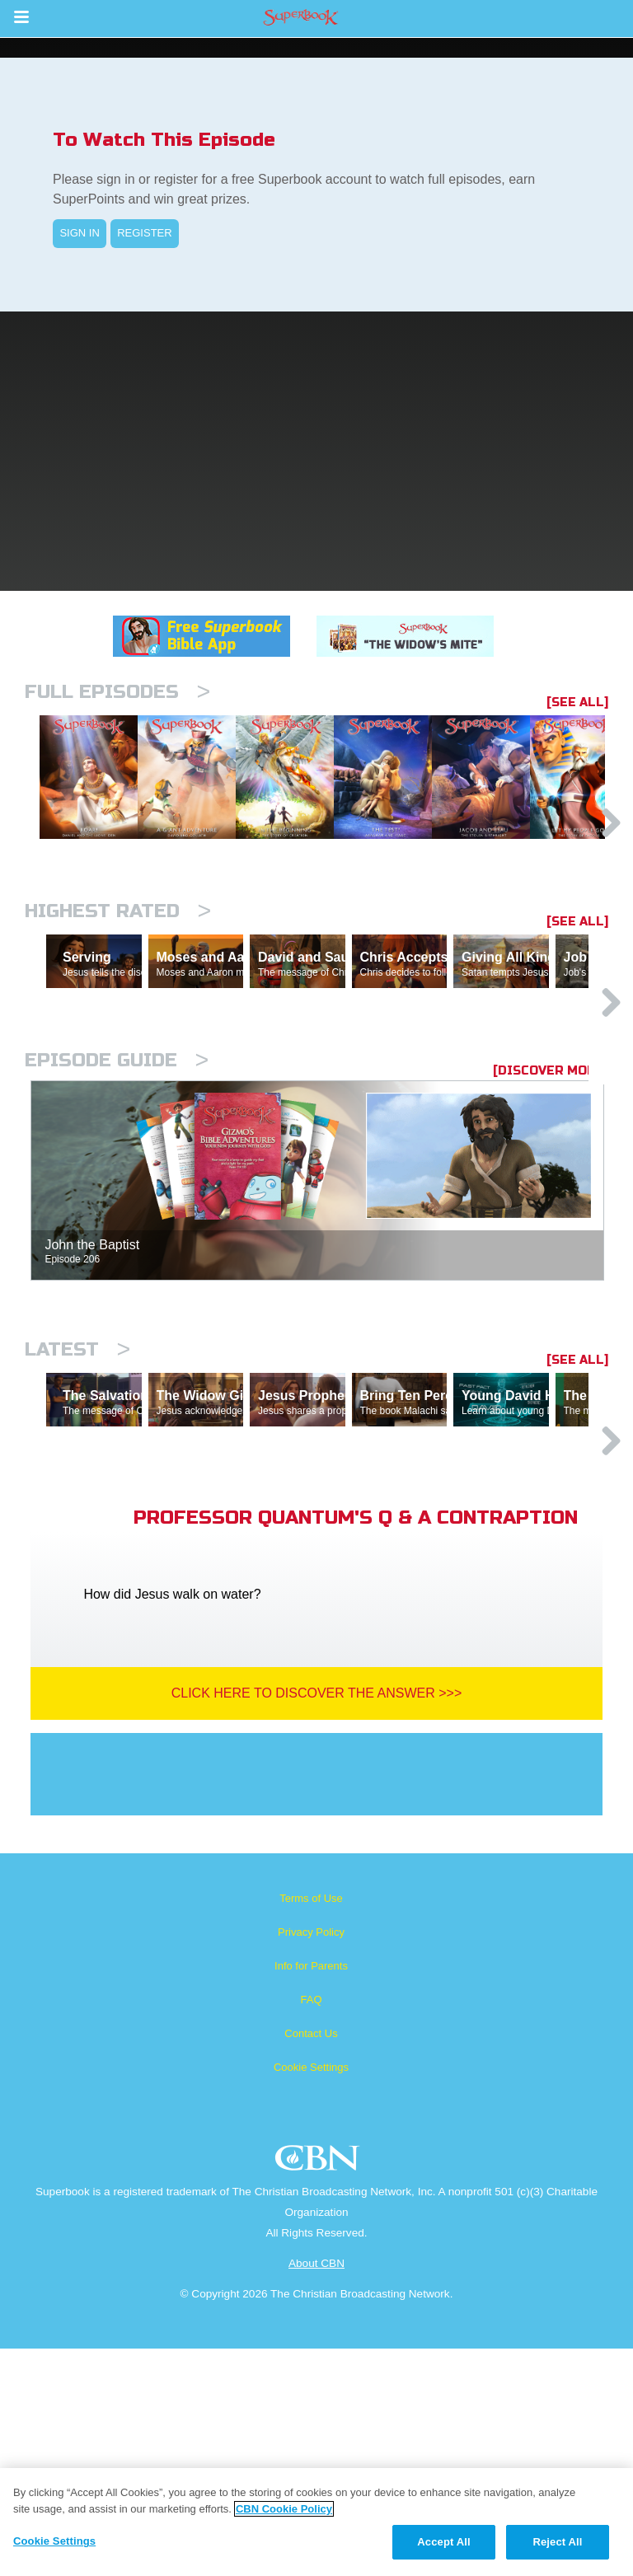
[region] (316, 2522)
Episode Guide (117, 1216)
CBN (319, 2390)
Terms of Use (311, 2125)
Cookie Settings (311, 2294)
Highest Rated (118, 996)
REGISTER (144, 233)
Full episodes (117, 692)
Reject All (557, 2542)
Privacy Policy (311, 2159)
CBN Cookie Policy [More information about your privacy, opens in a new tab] (284, 2509)
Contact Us (310, 2261)
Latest (77, 1505)
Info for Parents (311, 2193)
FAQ (310, 2227)
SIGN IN (79, 233)
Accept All (443, 2542)
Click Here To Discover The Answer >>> (316, 1920)
